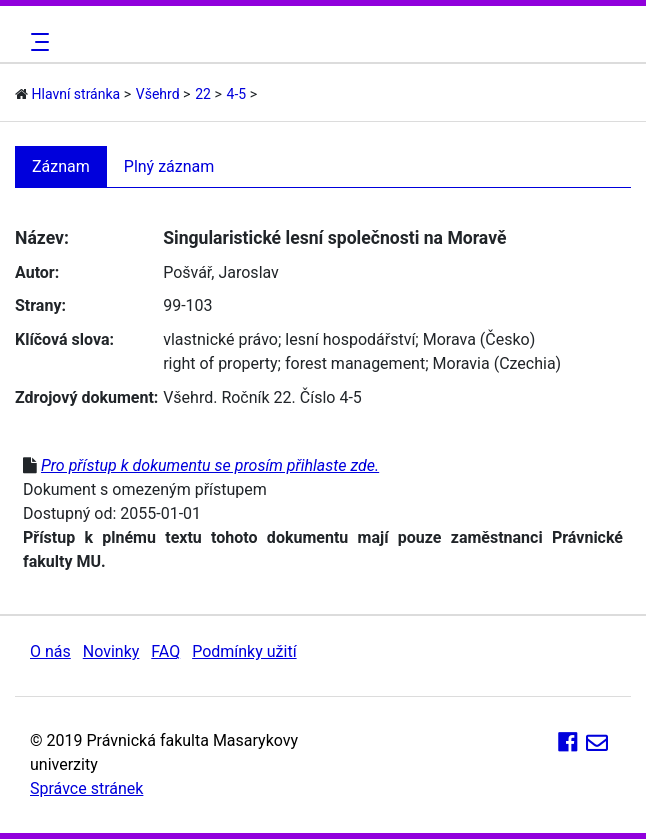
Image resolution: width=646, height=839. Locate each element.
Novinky (111, 651)
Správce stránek (86, 788)
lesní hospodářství (350, 339)
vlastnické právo (220, 339)
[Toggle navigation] (37, 42)
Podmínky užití (244, 651)
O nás (50, 651)
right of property (220, 363)
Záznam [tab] (61, 166)
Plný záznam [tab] (169, 166)
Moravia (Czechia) (497, 363)
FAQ (165, 651)
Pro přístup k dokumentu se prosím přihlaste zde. (210, 465)
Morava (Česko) (479, 339)
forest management (355, 363)
